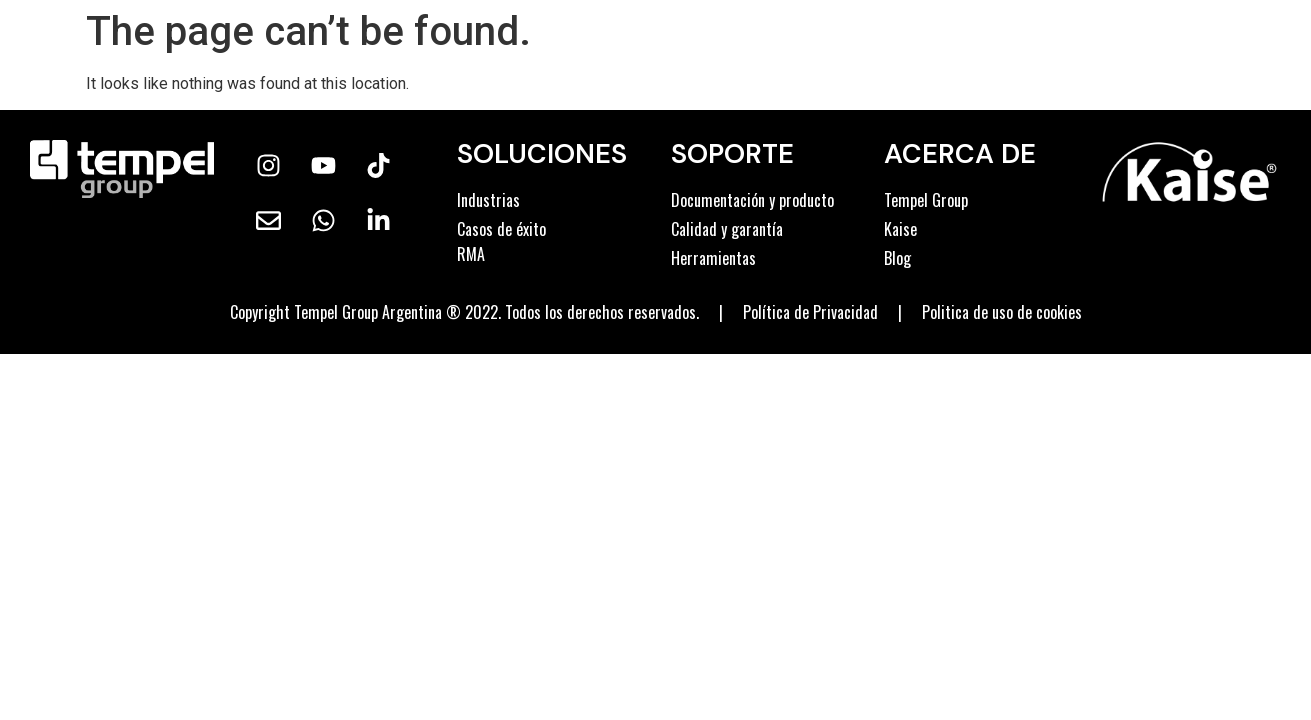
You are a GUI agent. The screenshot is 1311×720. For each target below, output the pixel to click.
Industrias (488, 200)
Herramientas (713, 258)
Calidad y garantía (727, 229)
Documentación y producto (752, 200)
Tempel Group (926, 200)
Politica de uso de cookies (1002, 312)
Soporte (732, 153)
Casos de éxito (501, 229)
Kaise (900, 229)
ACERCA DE (960, 153)
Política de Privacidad (810, 312)
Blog (897, 258)
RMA (471, 254)
